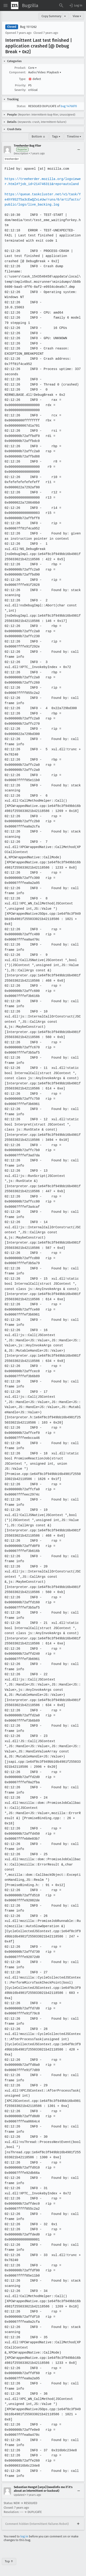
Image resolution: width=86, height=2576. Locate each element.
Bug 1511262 (28, 27)
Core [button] (32, 67)
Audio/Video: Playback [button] (44, 72)
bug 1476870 (69, 106)
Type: (22, 79)
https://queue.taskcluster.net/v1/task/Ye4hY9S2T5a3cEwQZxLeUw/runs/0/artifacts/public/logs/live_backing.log (42, 199)
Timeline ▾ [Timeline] (74, 136)
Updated (19, 2495)
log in (24, 2536)
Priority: (20, 85)
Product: (20, 67)
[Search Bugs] (61, 5)
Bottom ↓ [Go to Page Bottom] (38, 136)
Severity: (20, 90)
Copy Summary (51, 16)
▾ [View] (65, 16)
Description (21, 153)
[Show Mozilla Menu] (14, 5)
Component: (17, 72)
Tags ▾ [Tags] (56, 136)
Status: (21, 106)
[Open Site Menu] (5, 5)
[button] (75, 5)
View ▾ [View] (77, 16)
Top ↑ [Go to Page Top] (9, 2561)
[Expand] (78, 2524)
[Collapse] (78, 149)
